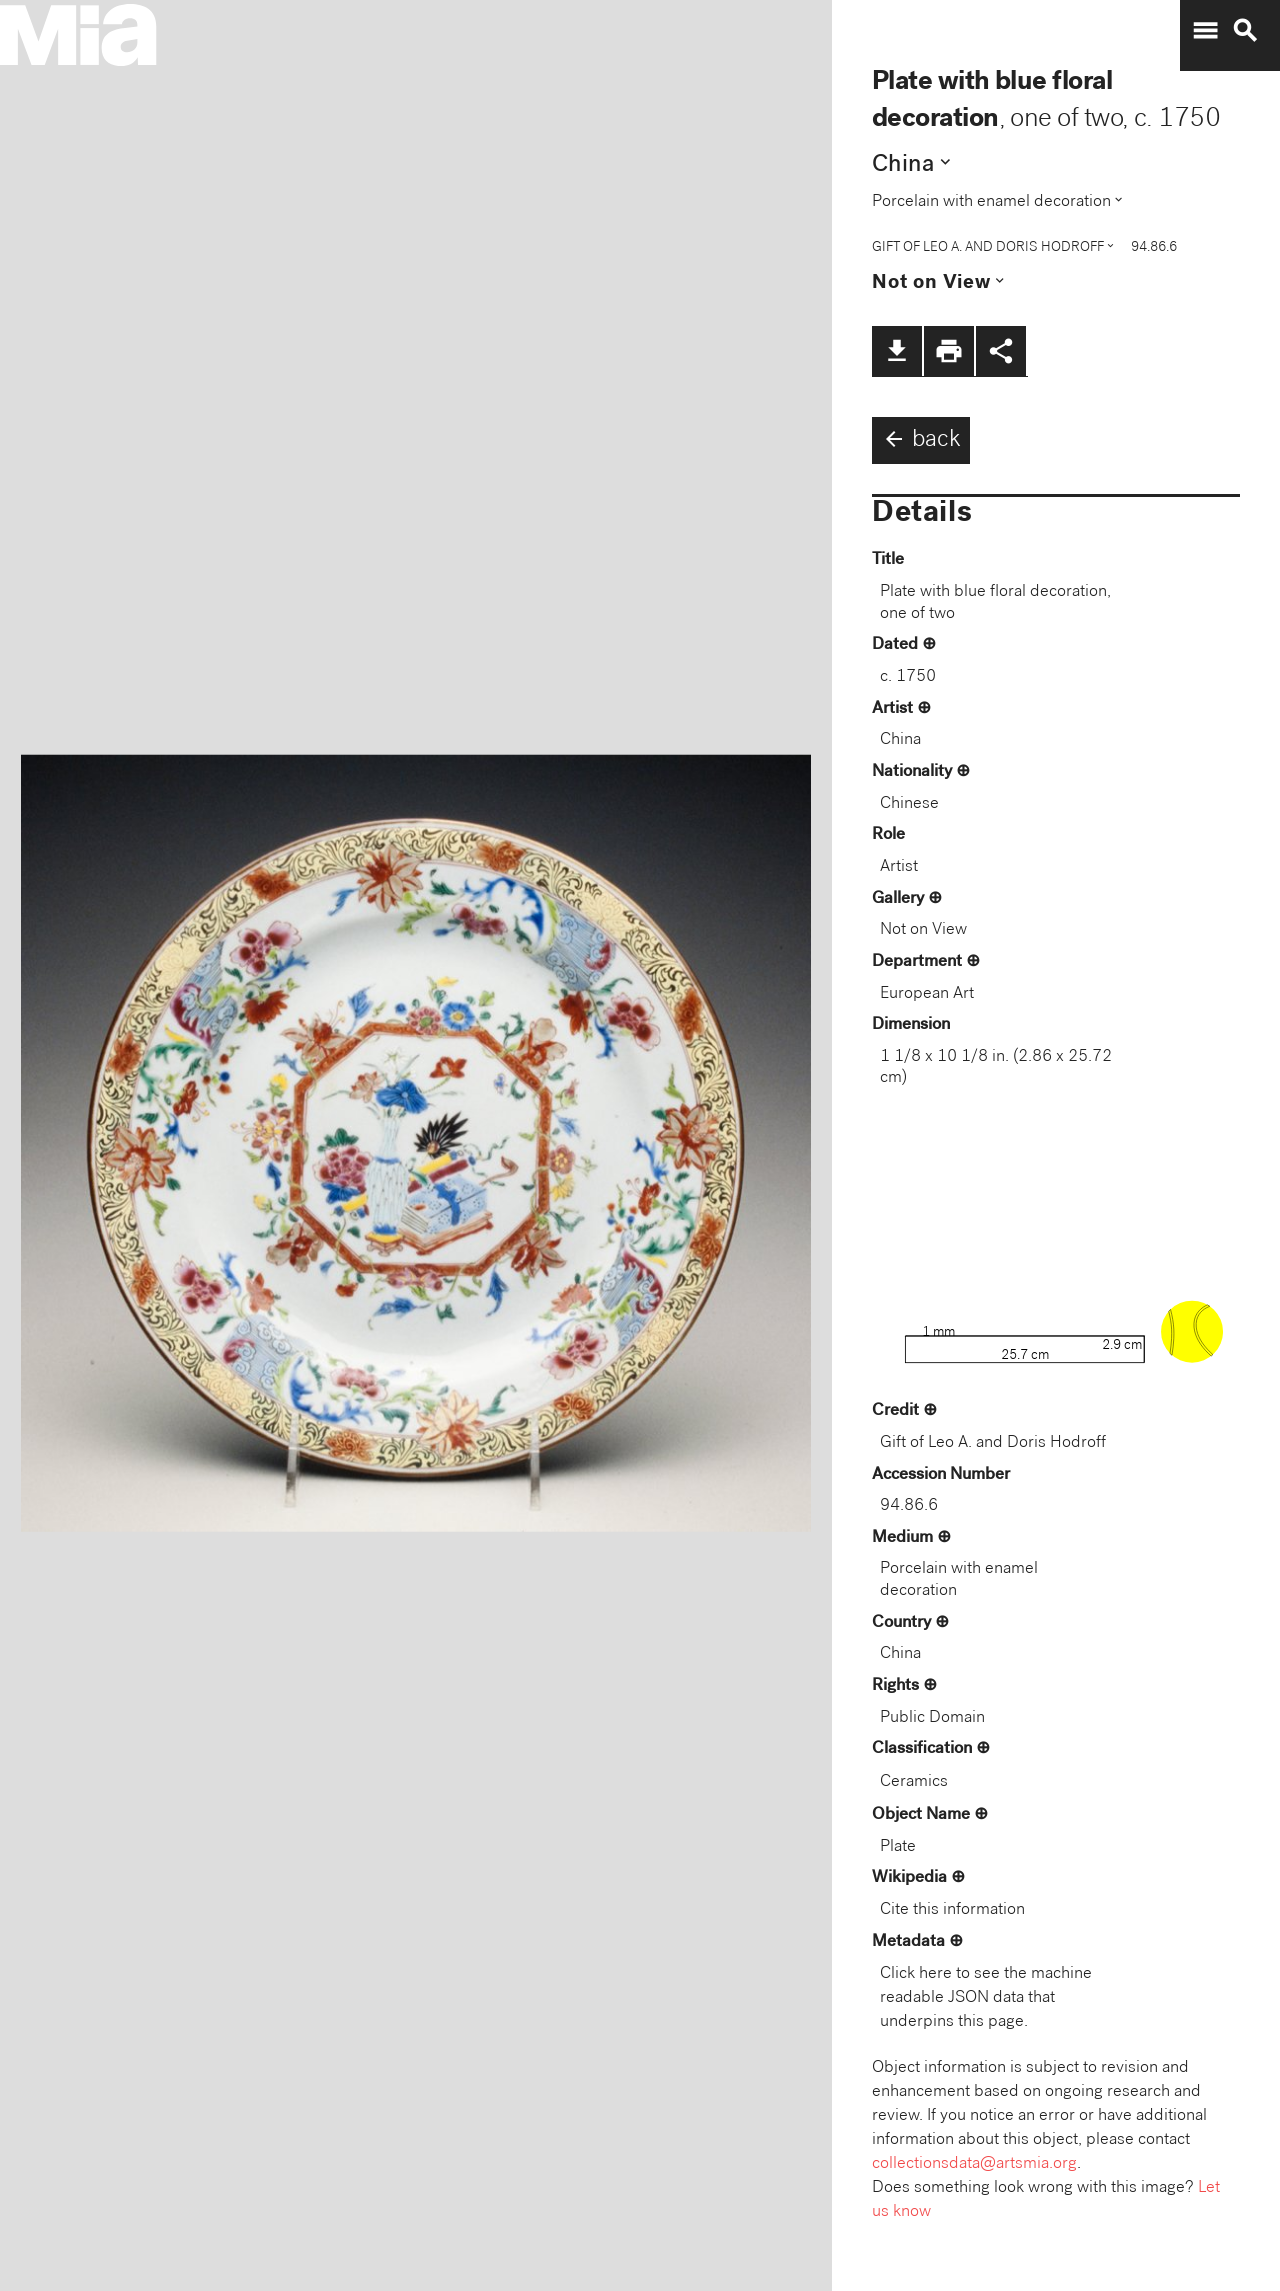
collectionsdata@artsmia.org (974, 2164)
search (1245, 31)
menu (1205, 31)
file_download (897, 351)
